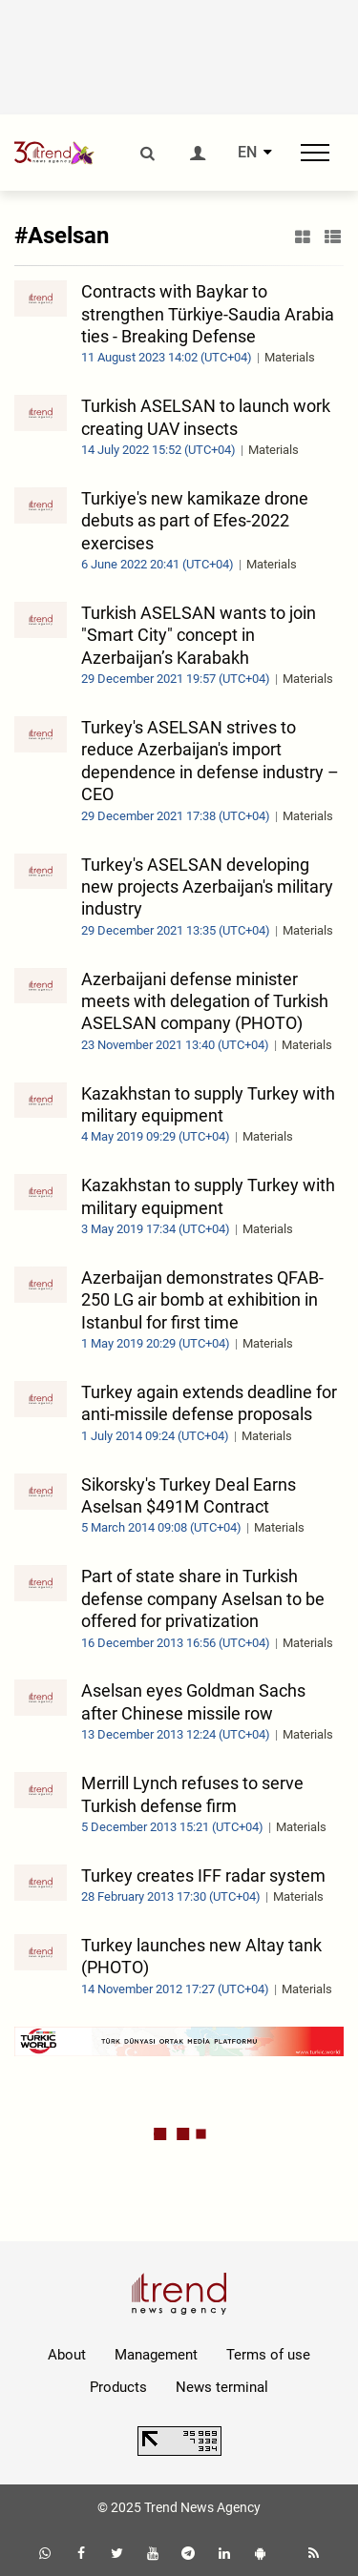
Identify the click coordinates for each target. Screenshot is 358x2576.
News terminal (222, 2387)
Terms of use (268, 2354)
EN (247, 152)
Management (156, 2354)
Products (118, 2387)
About (67, 2354)
